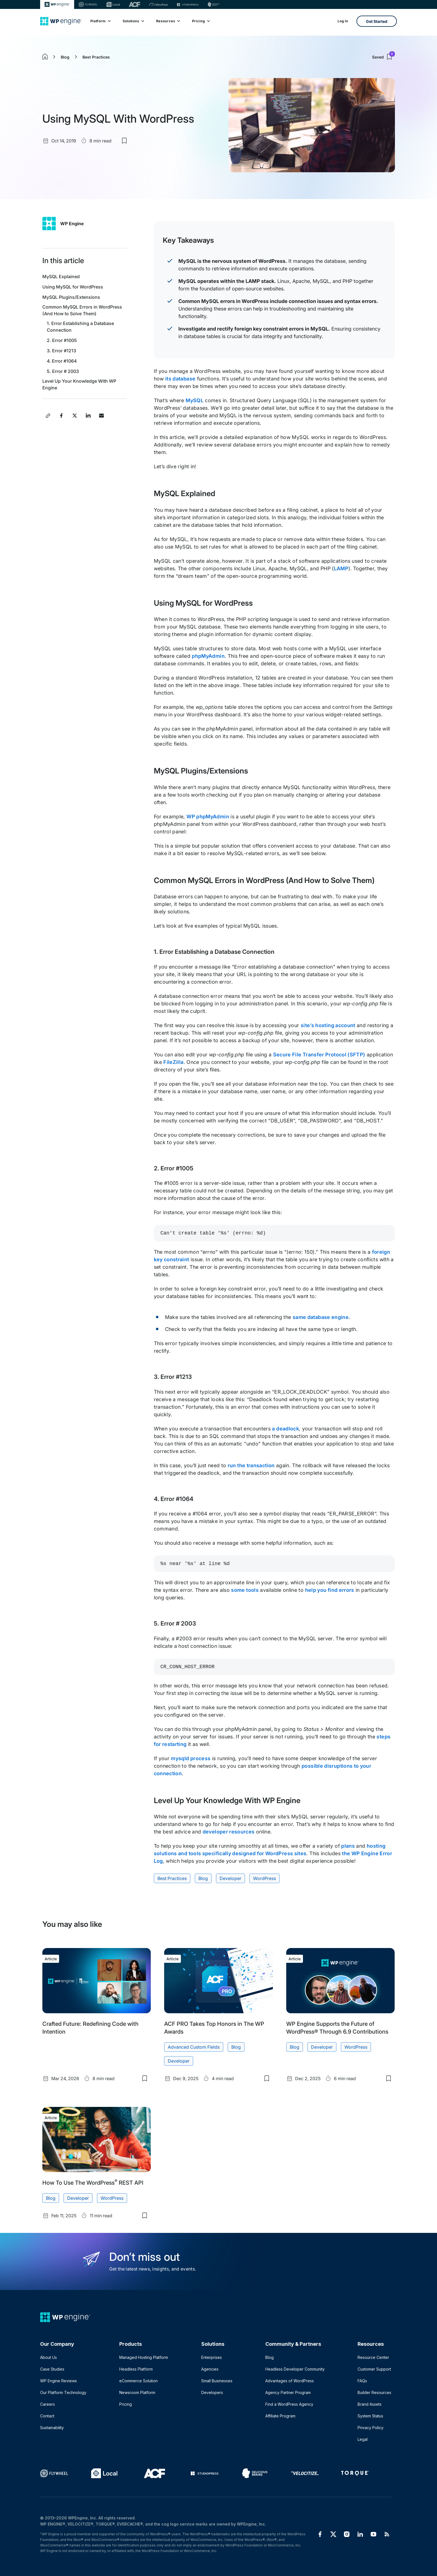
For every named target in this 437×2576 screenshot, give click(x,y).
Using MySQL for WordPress (72, 287)
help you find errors (329, 1590)
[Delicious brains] (213, 4)
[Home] (61, 21)
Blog (65, 57)
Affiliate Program (280, 2416)
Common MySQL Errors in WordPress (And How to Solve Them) (82, 310)
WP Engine (72, 223)
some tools (245, 1590)
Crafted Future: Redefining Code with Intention (90, 2027)
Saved (383, 56)
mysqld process (190, 1758)
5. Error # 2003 (63, 371)
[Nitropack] (159, 4)
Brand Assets (370, 2404)
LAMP (341, 568)
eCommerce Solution (138, 2380)
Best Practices (96, 57)
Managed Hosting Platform (143, 2357)
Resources (167, 21)
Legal (363, 2439)
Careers (47, 2404)
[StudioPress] (188, 4)
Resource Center (373, 2357)
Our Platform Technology (63, 2392)
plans (348, 1846)
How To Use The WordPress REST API (92, 2182)
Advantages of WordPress (289, 2380)
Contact (47, 2416)
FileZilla (173, 1062)
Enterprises (211, 2357)
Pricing (200, 21)
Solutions (133, 21)
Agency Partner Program (288, 2392)
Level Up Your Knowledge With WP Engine (79, 384)
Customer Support (374, 2369)
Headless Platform (136, 2369)
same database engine (321, 1317)
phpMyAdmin (208, 656)
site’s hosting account (328, 1025)
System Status (370, 2416)
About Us (48, 2357)
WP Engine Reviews (58, 2380)
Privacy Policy (370, 2427)
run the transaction (251, 1465)
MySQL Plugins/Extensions (71, 297)
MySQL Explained (61, 276)
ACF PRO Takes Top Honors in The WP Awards (214, 2027)
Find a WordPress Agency (289, 2404)
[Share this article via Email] (101, 415)
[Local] (113, 4)
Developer (230, 1878)
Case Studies (52, 2369)
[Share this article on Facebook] (61, 415)
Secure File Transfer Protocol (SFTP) (319, 1054)
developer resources (229, 1832)
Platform (100, 21)
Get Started (376, 21)
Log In (343, 21)
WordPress (264, 1878)
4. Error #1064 (62, 361)
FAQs (362, 2380)
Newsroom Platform (137, 2392)
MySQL (194, 400)
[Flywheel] (88, 4)
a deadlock (285, 1429)
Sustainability (52, 2427)
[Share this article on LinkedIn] (88, 415)
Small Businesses (216, 2380)
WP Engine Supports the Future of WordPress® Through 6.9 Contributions (337, 2027)
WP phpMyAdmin (207, 816)
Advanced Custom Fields (194, 2047)
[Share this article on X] (74, 415)
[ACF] (134, 4)
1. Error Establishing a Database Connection (80, 327)
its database (180, 379)
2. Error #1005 (62, 340)
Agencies (210, 2369)
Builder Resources (374, 2392)
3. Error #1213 (62, 350)
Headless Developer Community (295, 2369)
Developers (212, 2392)
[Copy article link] (48, 415)
